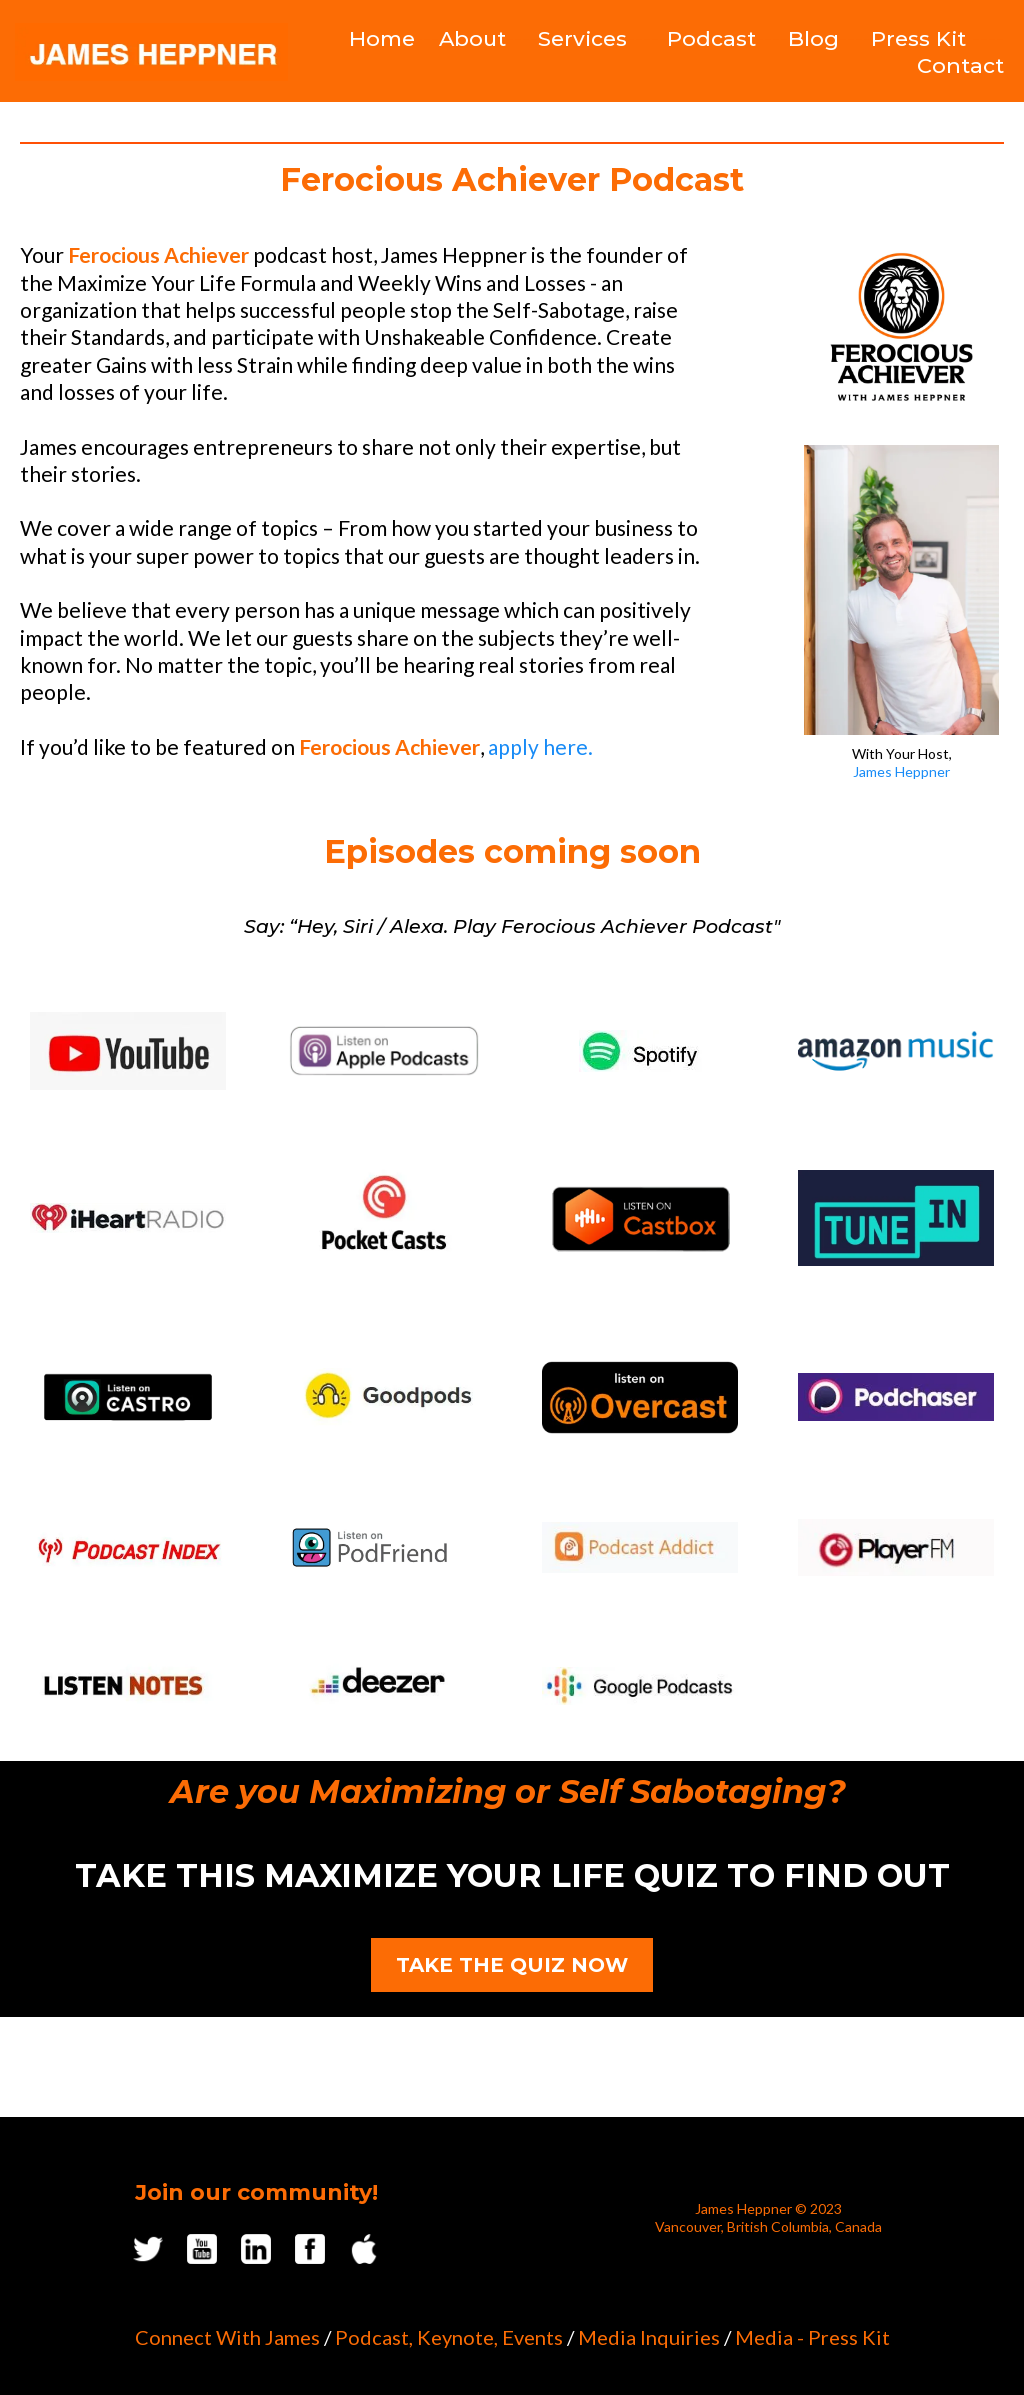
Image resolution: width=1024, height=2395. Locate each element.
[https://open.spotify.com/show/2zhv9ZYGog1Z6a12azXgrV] (640, 1051)
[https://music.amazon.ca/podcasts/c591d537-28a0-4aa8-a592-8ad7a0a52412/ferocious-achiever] (896, 1050)
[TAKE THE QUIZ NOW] (512, 1965)
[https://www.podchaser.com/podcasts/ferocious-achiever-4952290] (896, 1397)
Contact (960, 65)
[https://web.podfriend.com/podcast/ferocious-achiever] (384, 1547)
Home (382, 38)
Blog (813, 38)
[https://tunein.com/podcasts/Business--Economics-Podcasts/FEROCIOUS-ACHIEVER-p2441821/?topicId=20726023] (896, 1218)
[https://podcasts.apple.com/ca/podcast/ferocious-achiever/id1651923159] (384, 1051)
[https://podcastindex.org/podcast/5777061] (128, 1548)
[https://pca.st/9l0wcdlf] (384, 1218)
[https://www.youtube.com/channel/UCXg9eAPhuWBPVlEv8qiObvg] (128, 1051)
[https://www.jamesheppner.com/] (151, 52)
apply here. (540, 746)
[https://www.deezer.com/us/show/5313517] (384, 1686)
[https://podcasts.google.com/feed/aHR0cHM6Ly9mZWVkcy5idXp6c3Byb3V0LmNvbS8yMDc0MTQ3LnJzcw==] (640, 1686)
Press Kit (918, 38)
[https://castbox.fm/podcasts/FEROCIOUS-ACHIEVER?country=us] (640, 1218)
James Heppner (901, 771)
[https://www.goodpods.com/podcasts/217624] (384, 1397)
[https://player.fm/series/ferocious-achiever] (896, 1548)
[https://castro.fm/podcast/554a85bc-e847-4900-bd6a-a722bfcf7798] (128, 1398)
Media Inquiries (649, 2337)
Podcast (711, 38)
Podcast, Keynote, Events (449, 2337)
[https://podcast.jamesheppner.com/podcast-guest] (901, 327)
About (472, 38)
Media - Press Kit (812, 2337)
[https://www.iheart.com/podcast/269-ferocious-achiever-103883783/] (128, 1218)
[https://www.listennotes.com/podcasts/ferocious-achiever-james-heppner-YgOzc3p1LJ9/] (128, 1686)
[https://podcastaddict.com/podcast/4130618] (640, 1547)
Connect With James (227, 2337)
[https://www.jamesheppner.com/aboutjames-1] (901, 590)
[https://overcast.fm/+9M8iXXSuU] (640, 1397)
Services (582, 38)
